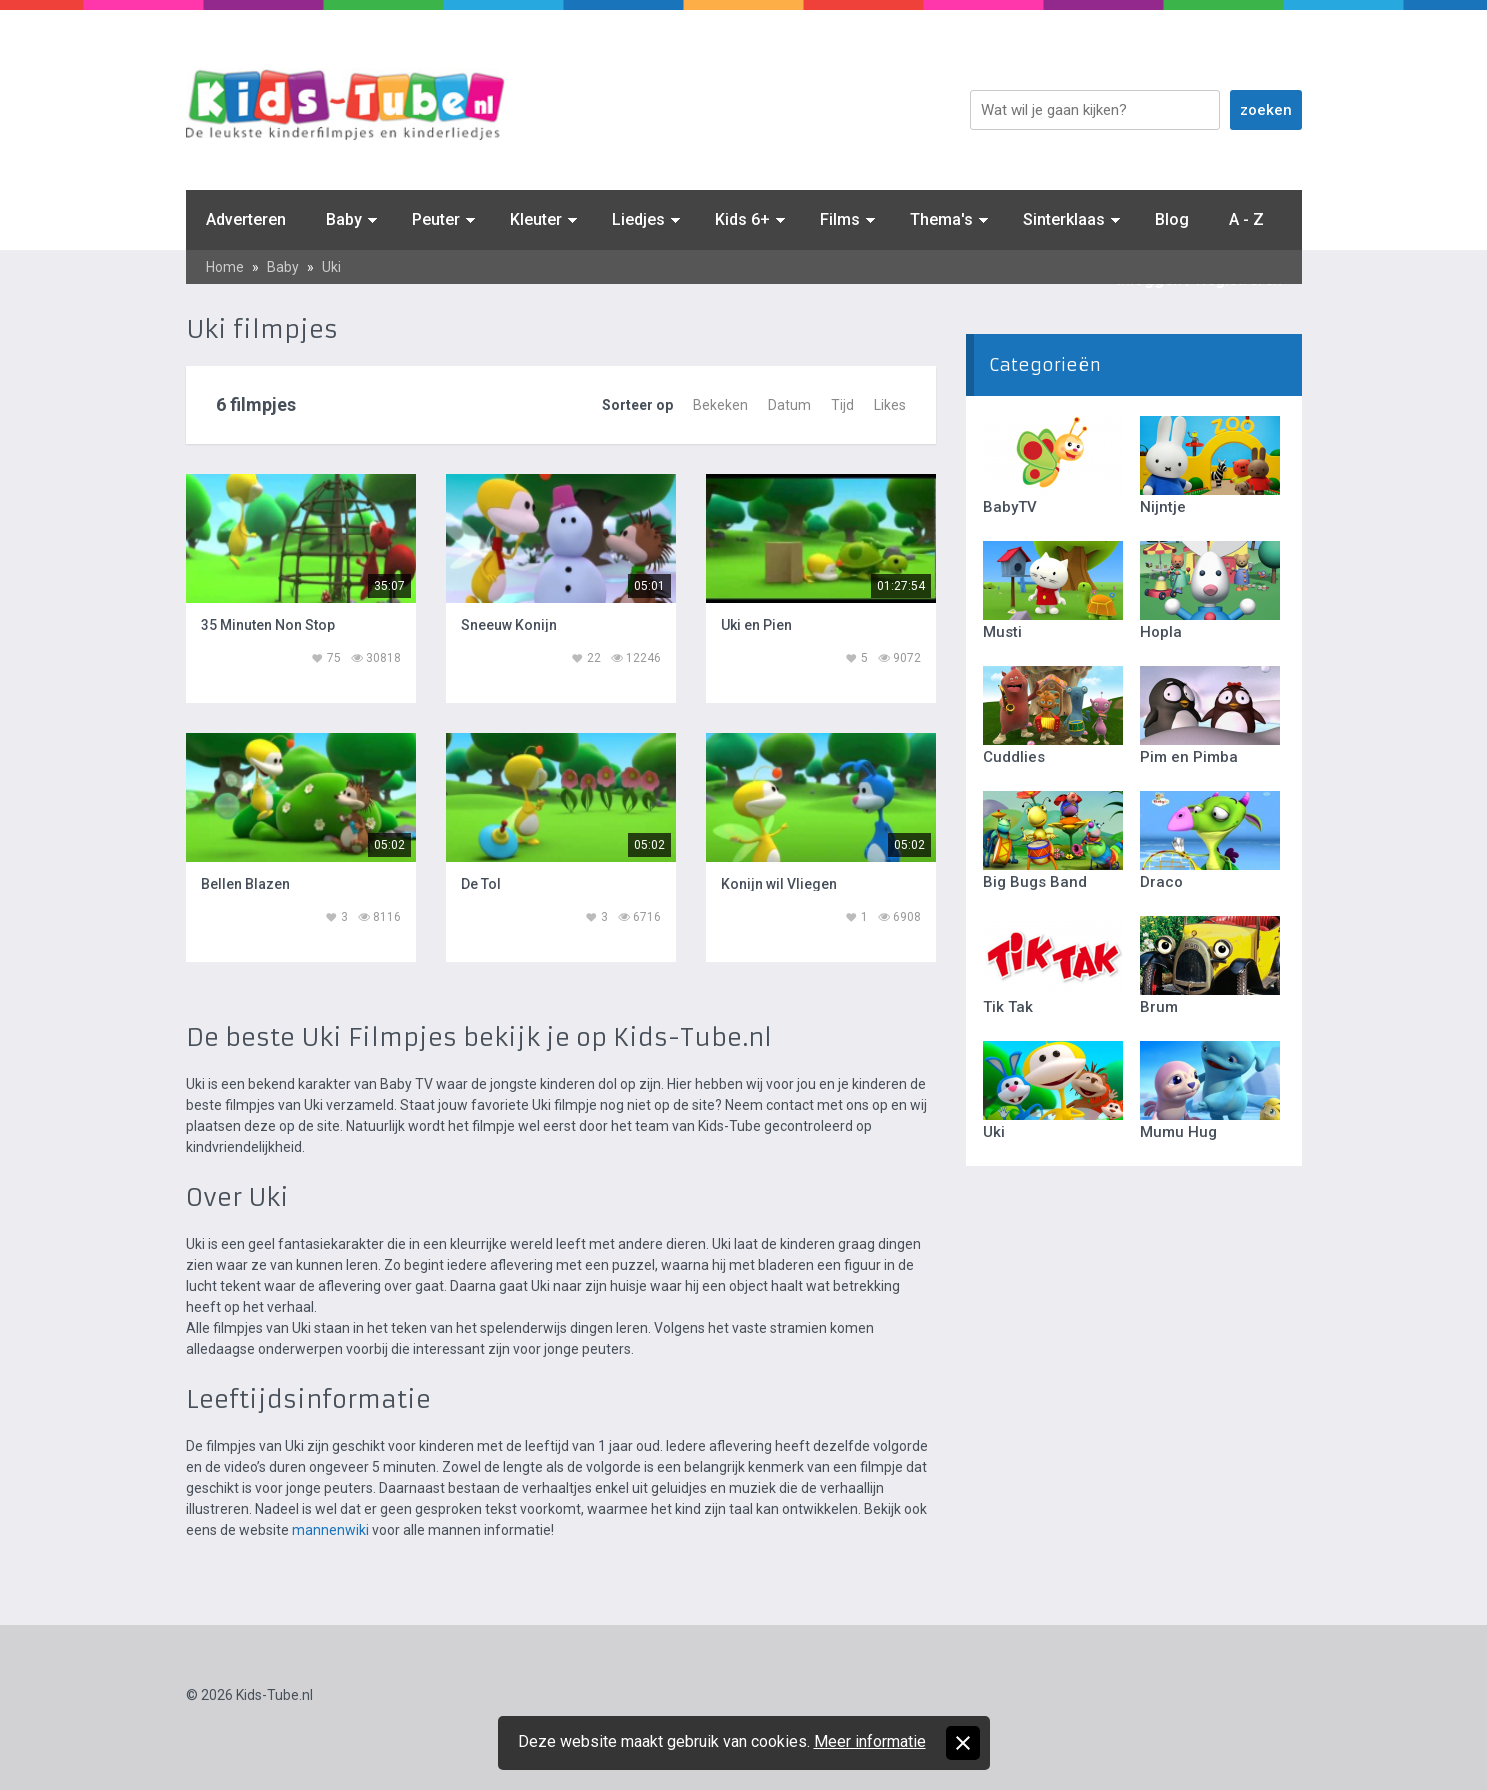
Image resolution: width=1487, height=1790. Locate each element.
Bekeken (720, 405)
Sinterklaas (1064, 219)
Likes (890, 405)
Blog (1172, 219)
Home (225, 267)
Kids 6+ (742, 219)
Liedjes (638, 219)
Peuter (436, 219)
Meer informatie (870, 1741)
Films (840, 219)
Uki (331, 267)
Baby (344, 219)
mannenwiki (330, 1530)
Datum (789, 405)
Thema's (941, 219)
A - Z (1246, 219)
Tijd (842, 405)
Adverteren (246, 219)
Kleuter (536, 219)
